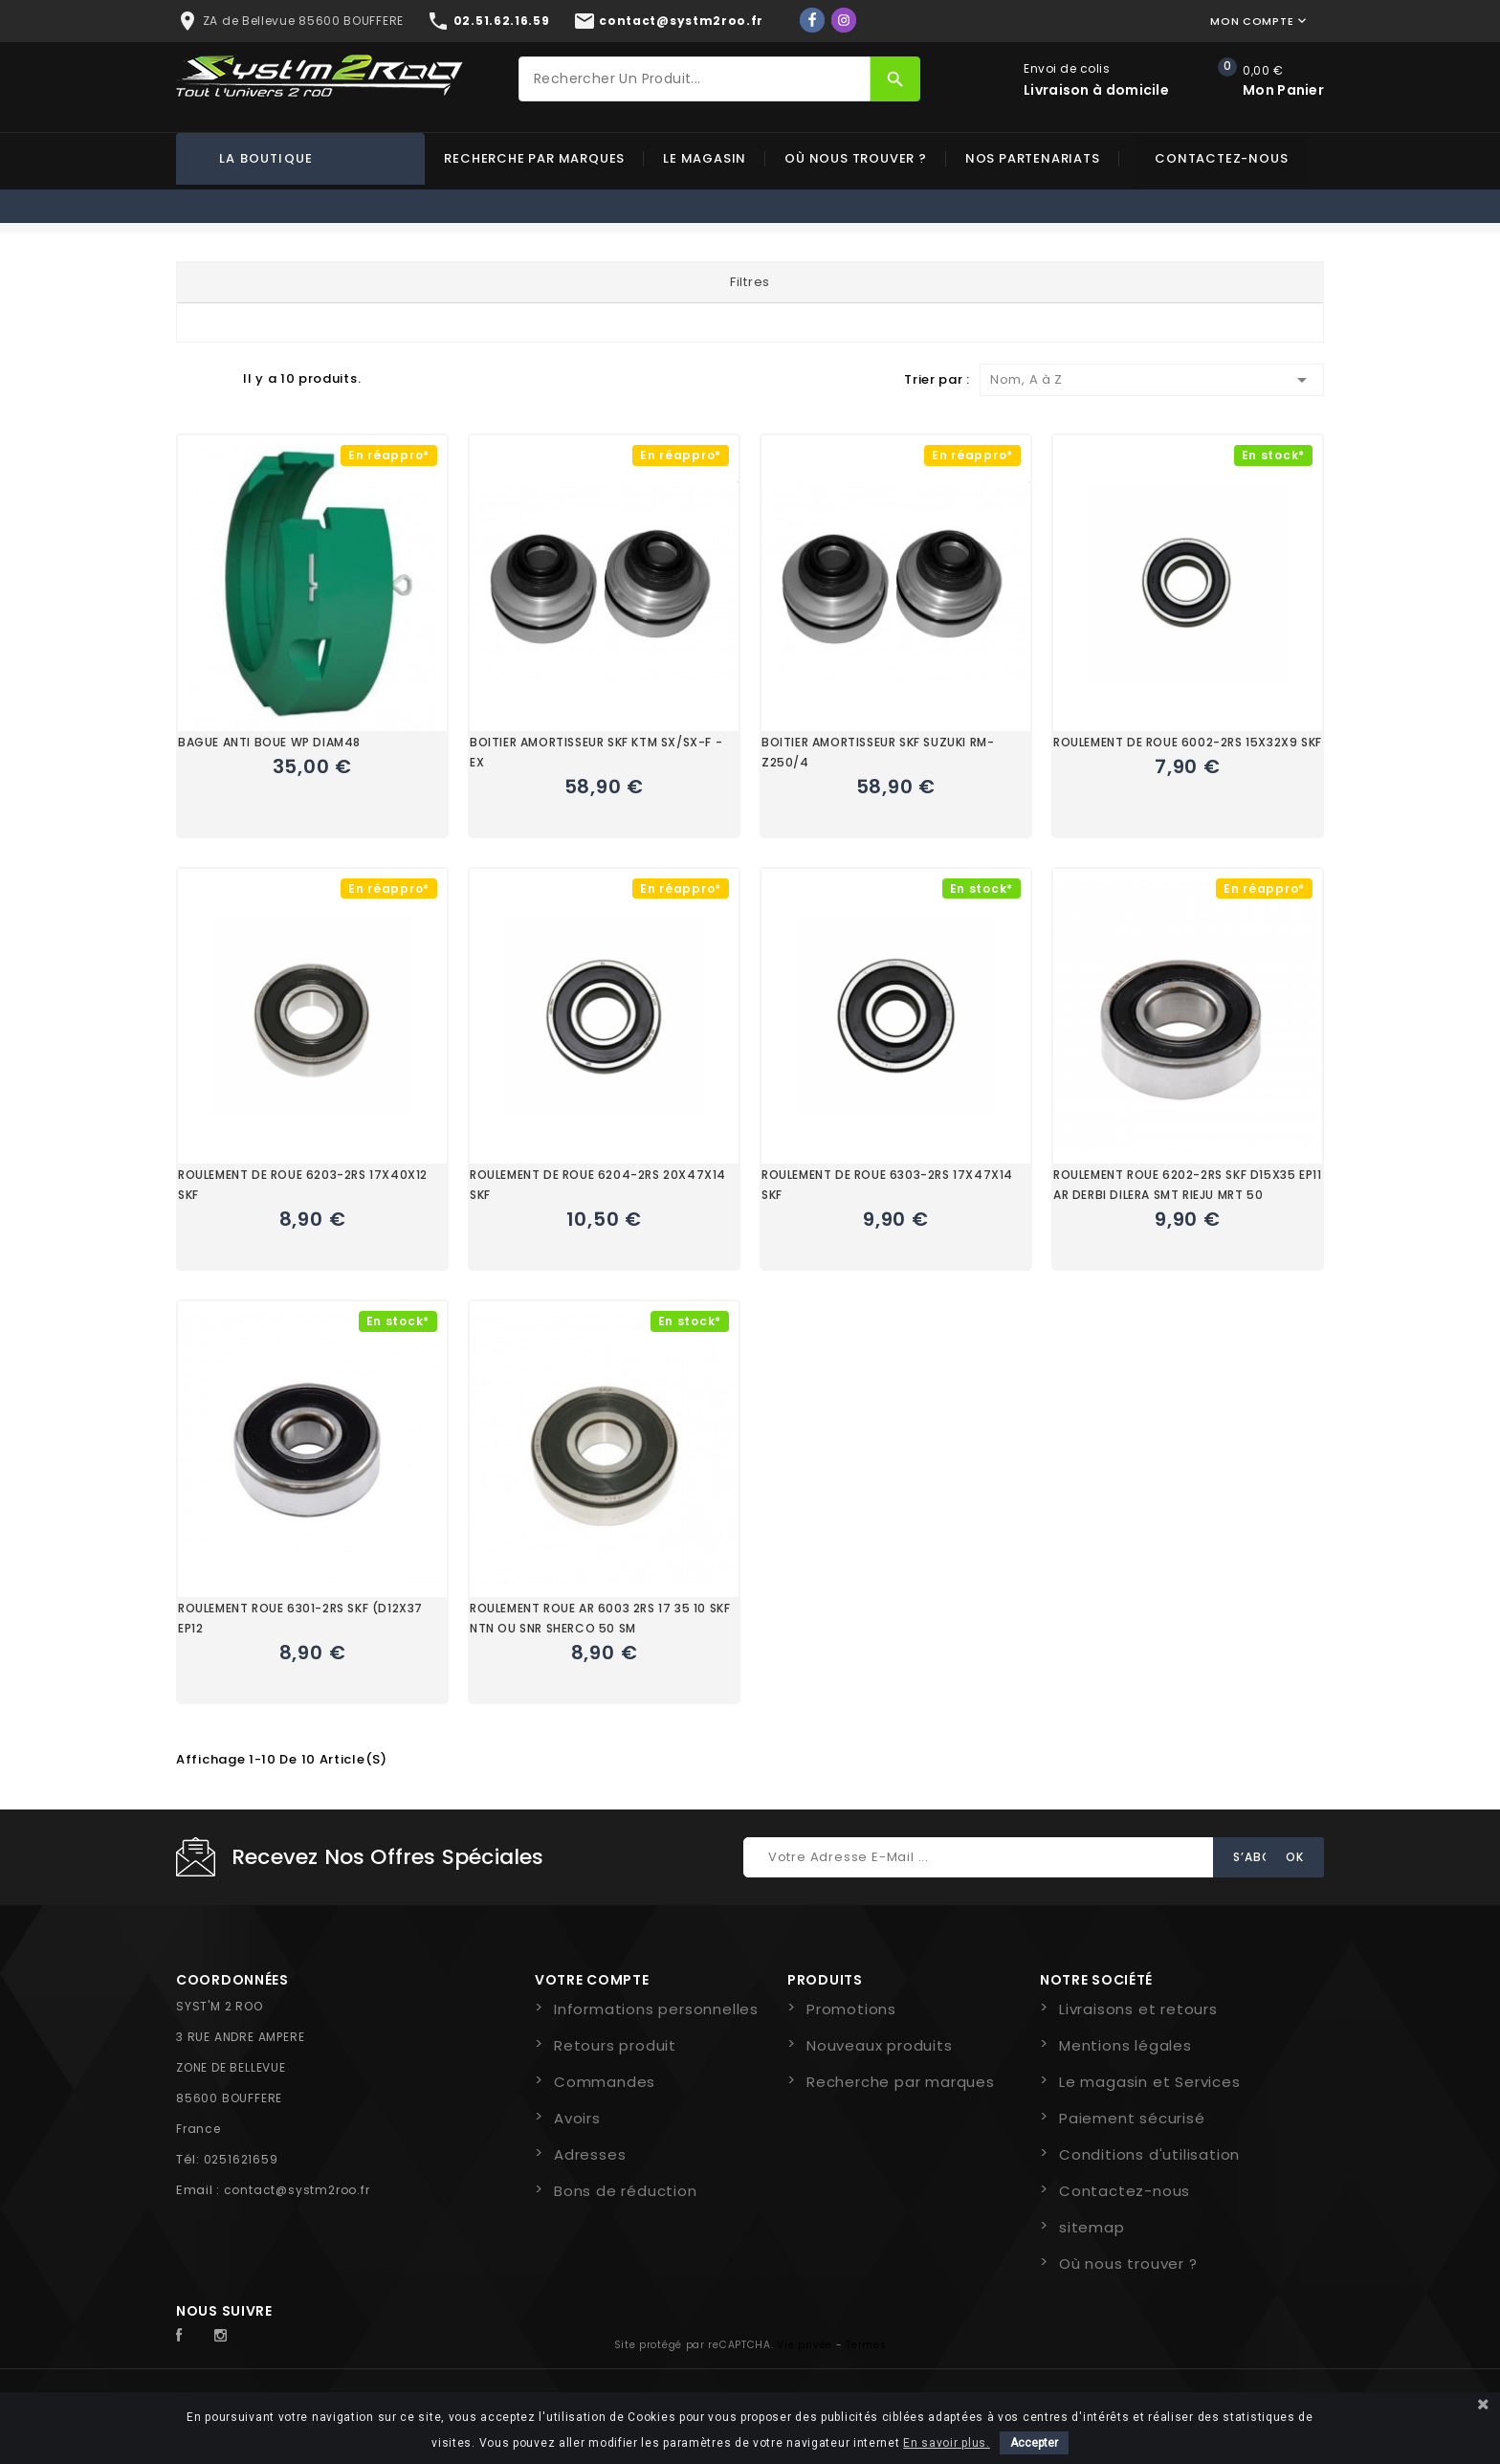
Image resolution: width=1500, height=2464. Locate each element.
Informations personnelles (656, 2009)
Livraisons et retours (1138, 2009)
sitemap (1092, 2227)
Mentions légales (1125, 2045)
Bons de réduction (625, 2191)
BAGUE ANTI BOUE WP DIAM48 (269, 742)
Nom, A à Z (1151, 380)
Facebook (189, 2335)
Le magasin (704, 158)
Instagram (225, 2335)
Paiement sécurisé (1132, 2118)
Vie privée (804, 2345)
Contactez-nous (1221, 158)
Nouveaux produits (879, 2045)
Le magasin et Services (1150, 2082)
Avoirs (577, 2118)
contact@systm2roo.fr (297, 2190)
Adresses (590, 2154)
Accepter (1034, 2443)
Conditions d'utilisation (1149, 2154)
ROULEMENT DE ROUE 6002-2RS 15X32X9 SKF (1187, 742)
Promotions (851, 2009)
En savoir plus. (946, 2443)
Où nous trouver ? (855, 158)
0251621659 (241, 2159)
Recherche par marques (534, 158)
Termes (866, 2345)
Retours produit (615, 2045)
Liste (219, 378)
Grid (185, 378)
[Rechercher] (694, 78)
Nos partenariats (1032, 158)
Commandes (604, 2082)
